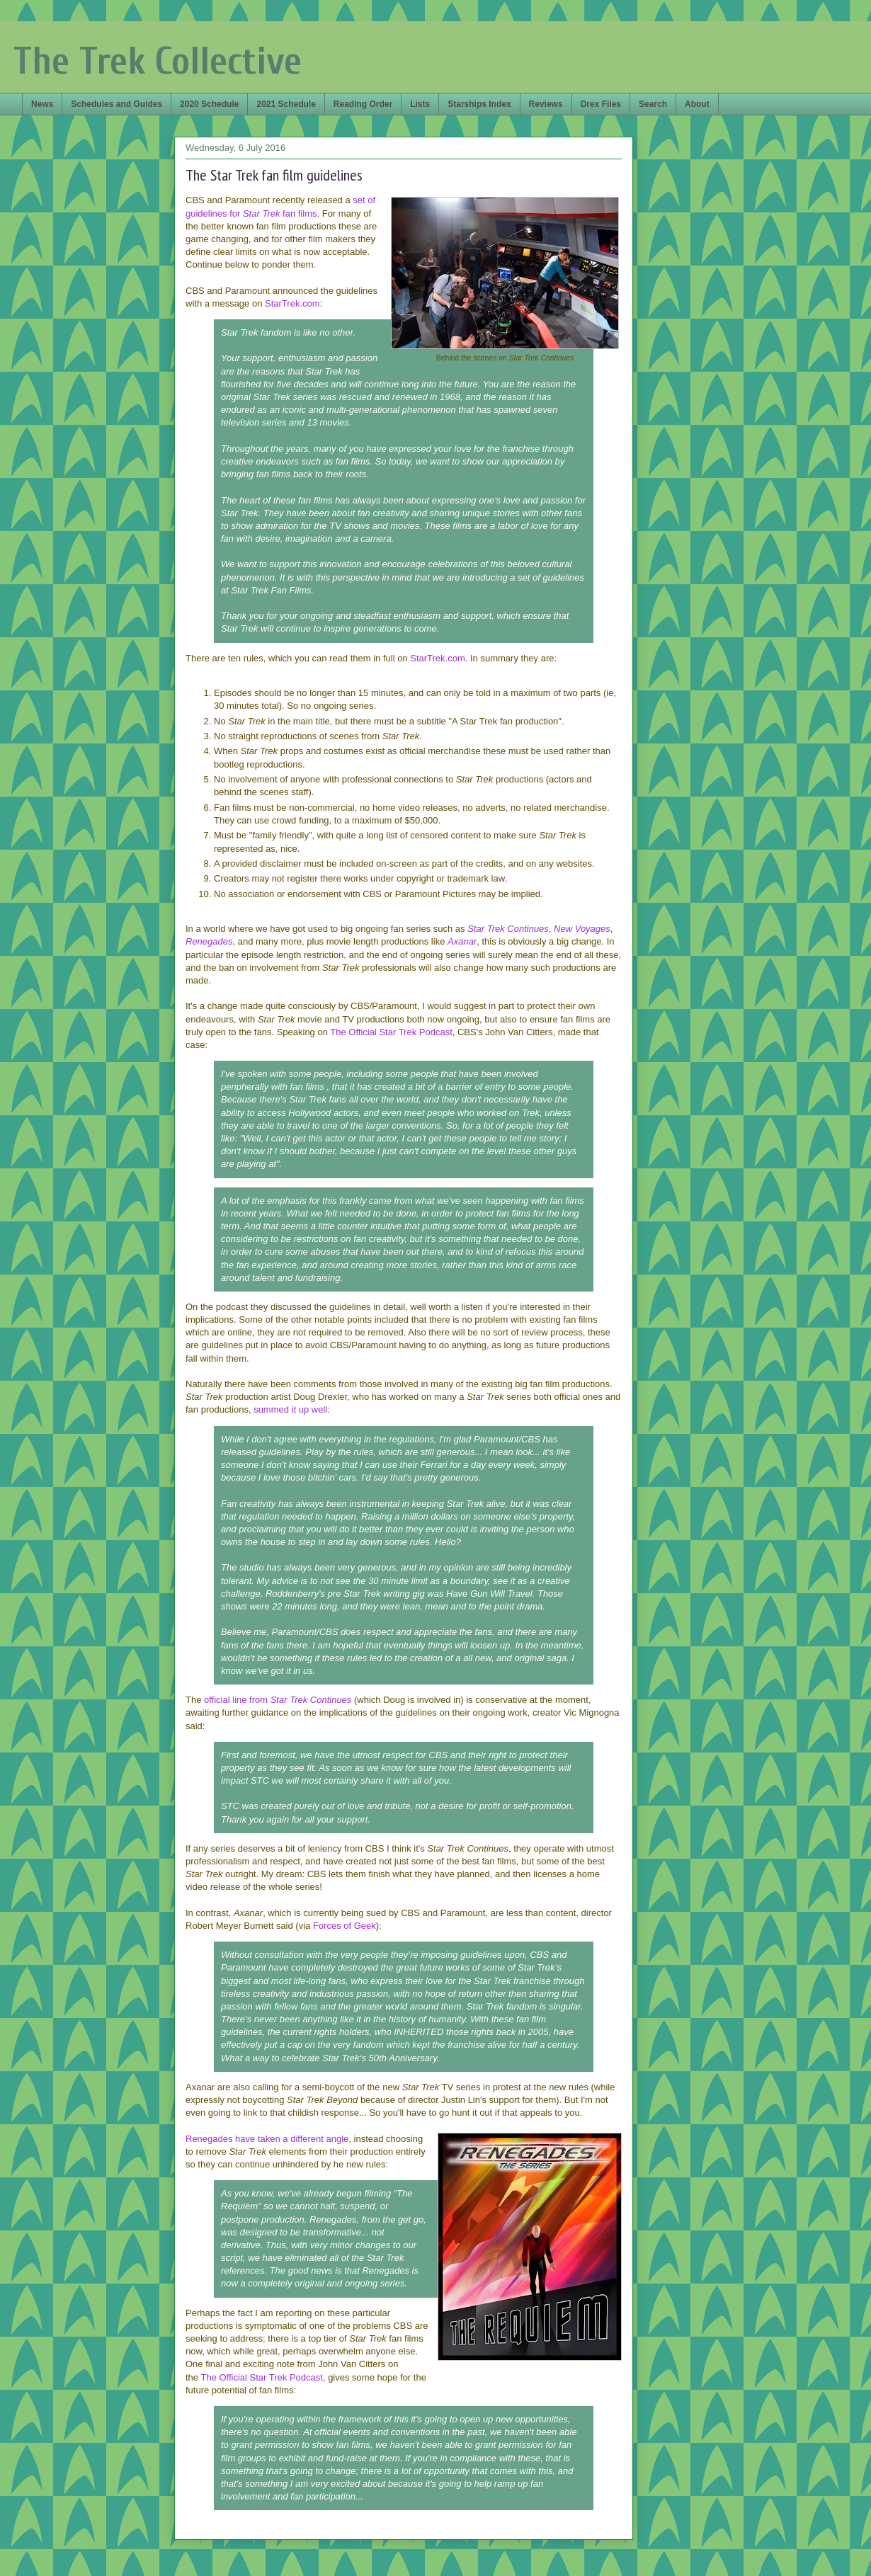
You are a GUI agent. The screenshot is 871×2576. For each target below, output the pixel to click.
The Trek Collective (157, 61)
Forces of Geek (344, 1925)
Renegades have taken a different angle (267, 2138)
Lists (420, 104)
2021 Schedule (285, 104)
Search (653, 104)
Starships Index (479, 104)
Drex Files (601, 104)
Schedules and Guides (116, 104)
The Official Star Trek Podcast (391, 1032)
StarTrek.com (292, 303)
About (697, 104)
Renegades (209, 941)
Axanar (462, 941)
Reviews (546, 104)
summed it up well (290, 1409)
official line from (277, 1699)
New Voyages (582, 928)
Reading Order (363, 104)
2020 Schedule (209, 104)
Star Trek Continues (508, 928)
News (42, 104)
